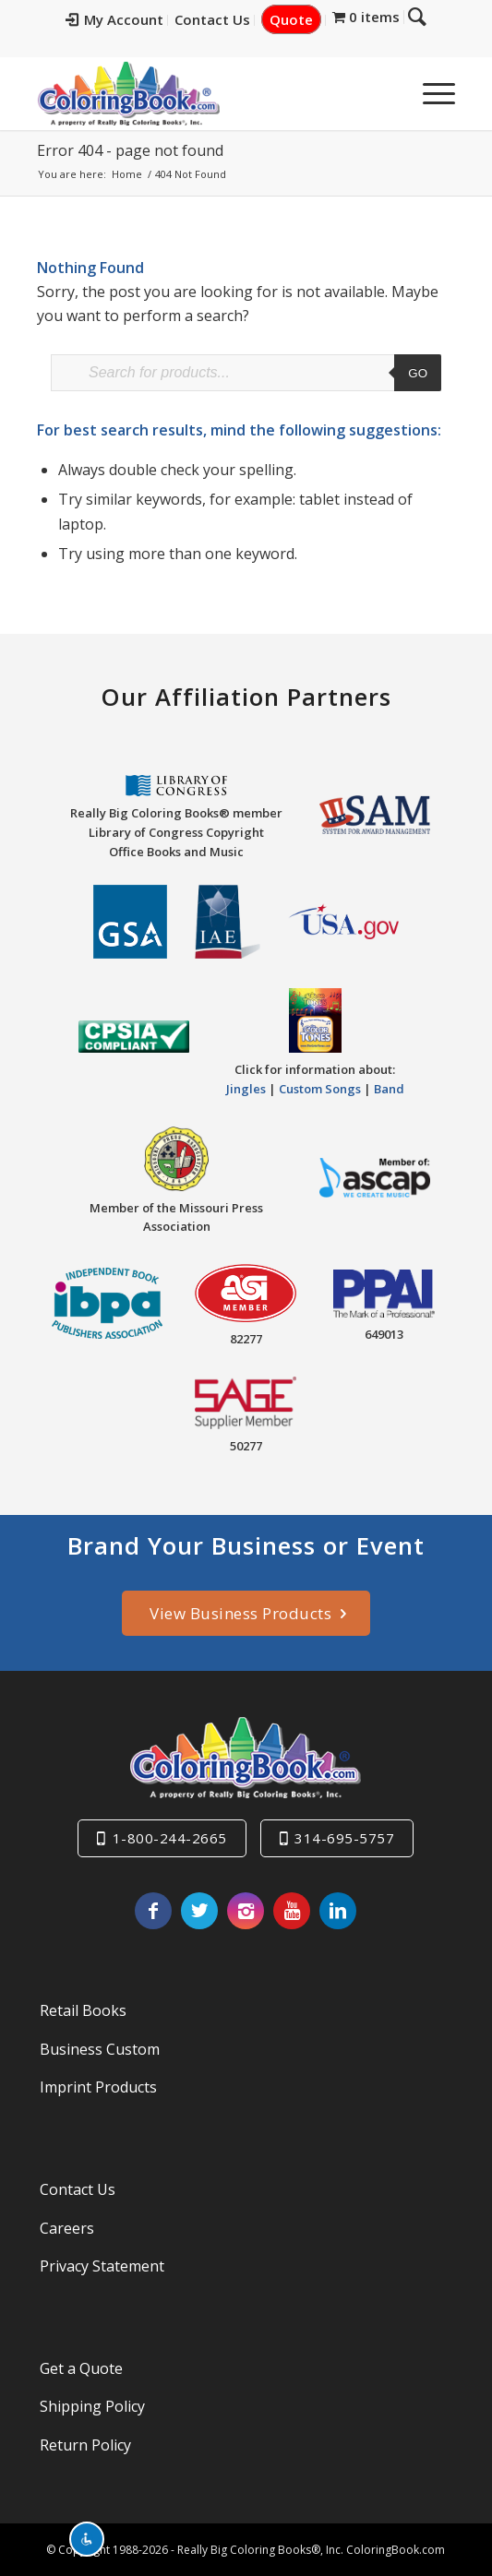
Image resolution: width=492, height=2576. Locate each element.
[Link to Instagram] (245, 1910)
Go (417, 373)
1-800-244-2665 (170, 1838)
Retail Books (83, 2010)
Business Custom (100, 2049)
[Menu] (429, 93)
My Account (128, 19)
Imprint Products (98, 2087)
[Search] (385, 93)
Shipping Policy (92, 2406)
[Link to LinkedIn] (337, 1910)
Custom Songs (320, 1088)
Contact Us (226, 19)
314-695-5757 (344, 1838)
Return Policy (85, 2445)
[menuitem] (129, 20)
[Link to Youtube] (291, 1910)
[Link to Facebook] (153, 1910)
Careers (67, 2228)
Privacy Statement (102, 2266)
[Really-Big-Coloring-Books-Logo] (204, 93)
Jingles (246, 1088)
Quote (305, 19)
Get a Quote (81, 2368)
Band (389, 1088)
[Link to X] (199, 1910)
